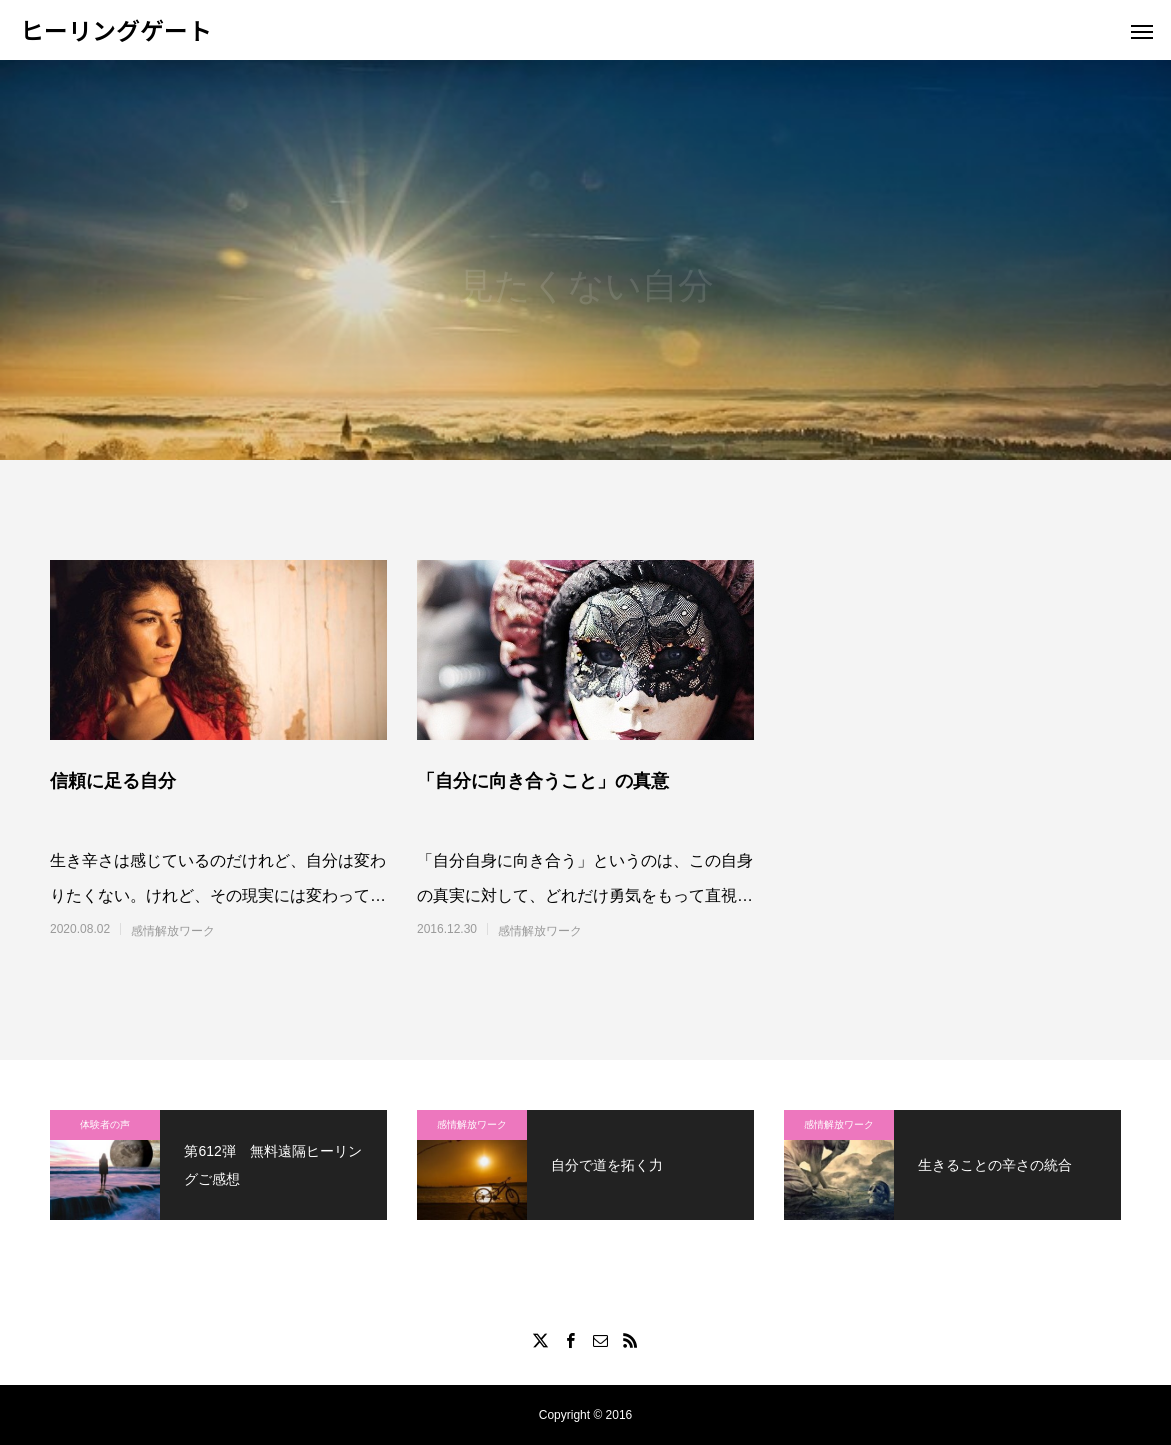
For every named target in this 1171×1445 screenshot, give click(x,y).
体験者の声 (105, 1124)
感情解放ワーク (173, 931)
